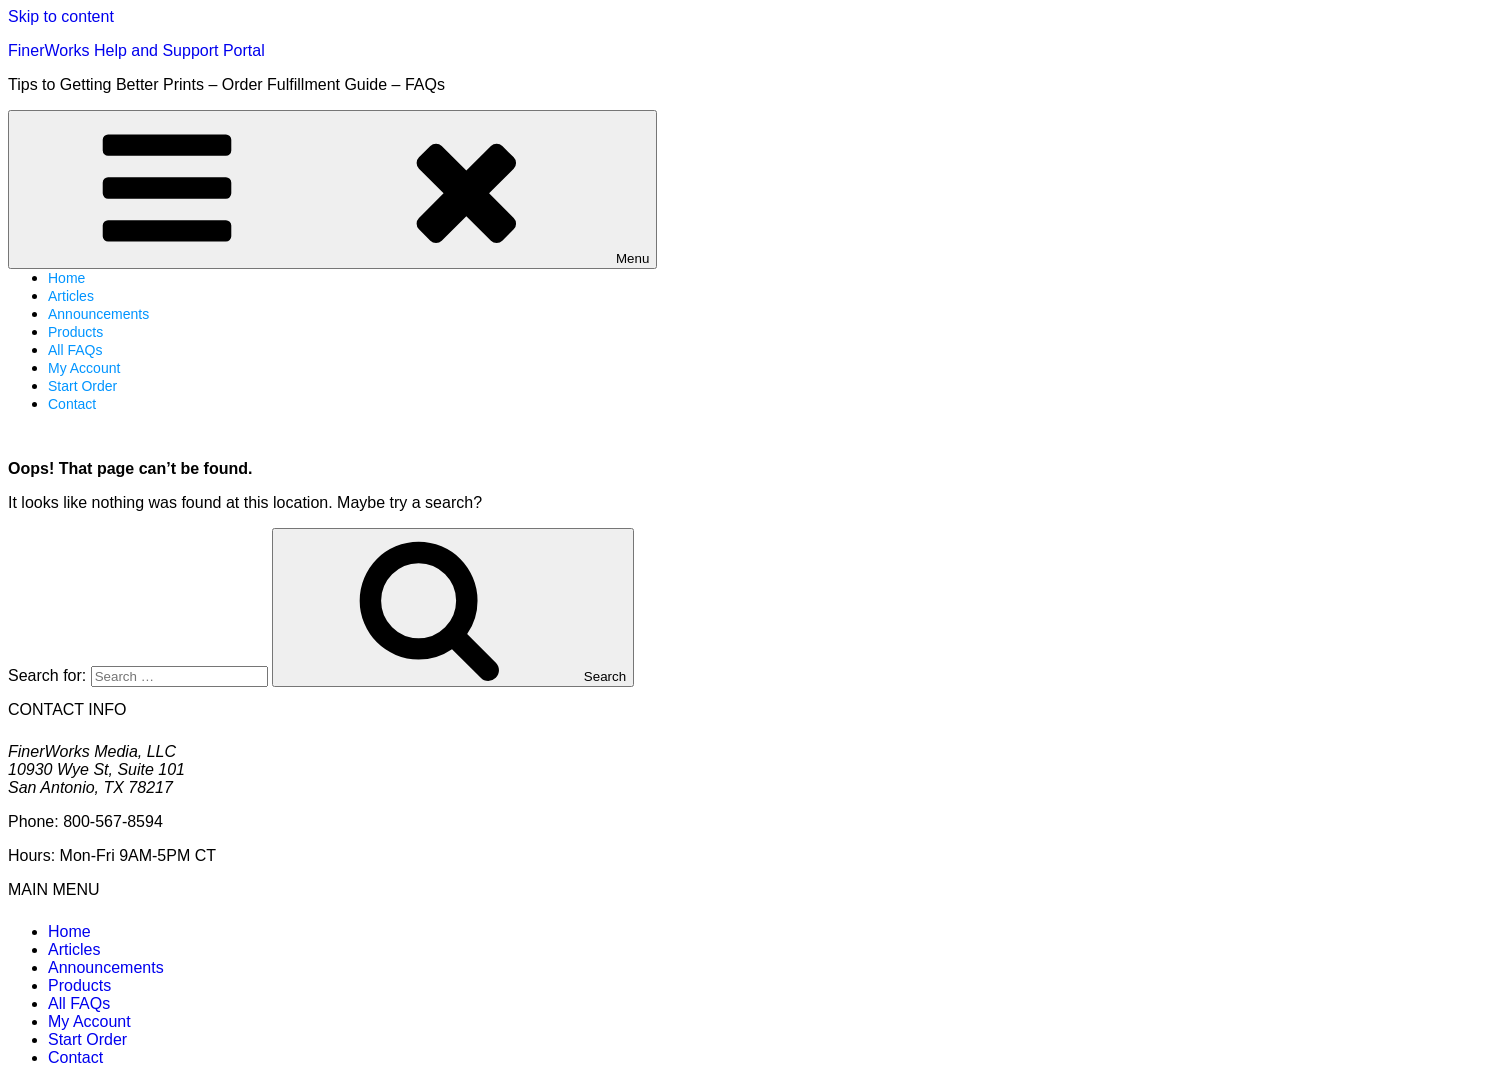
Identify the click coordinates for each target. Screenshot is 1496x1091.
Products (75, 332)
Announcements (98, 314)
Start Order (82, 386)
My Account (84, 368)
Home (66, 278)
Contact (72, 404)
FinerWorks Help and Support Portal (136, 50)
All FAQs (75, 350)
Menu (332, 189)
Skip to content (61, 16)
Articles (71, 296)
